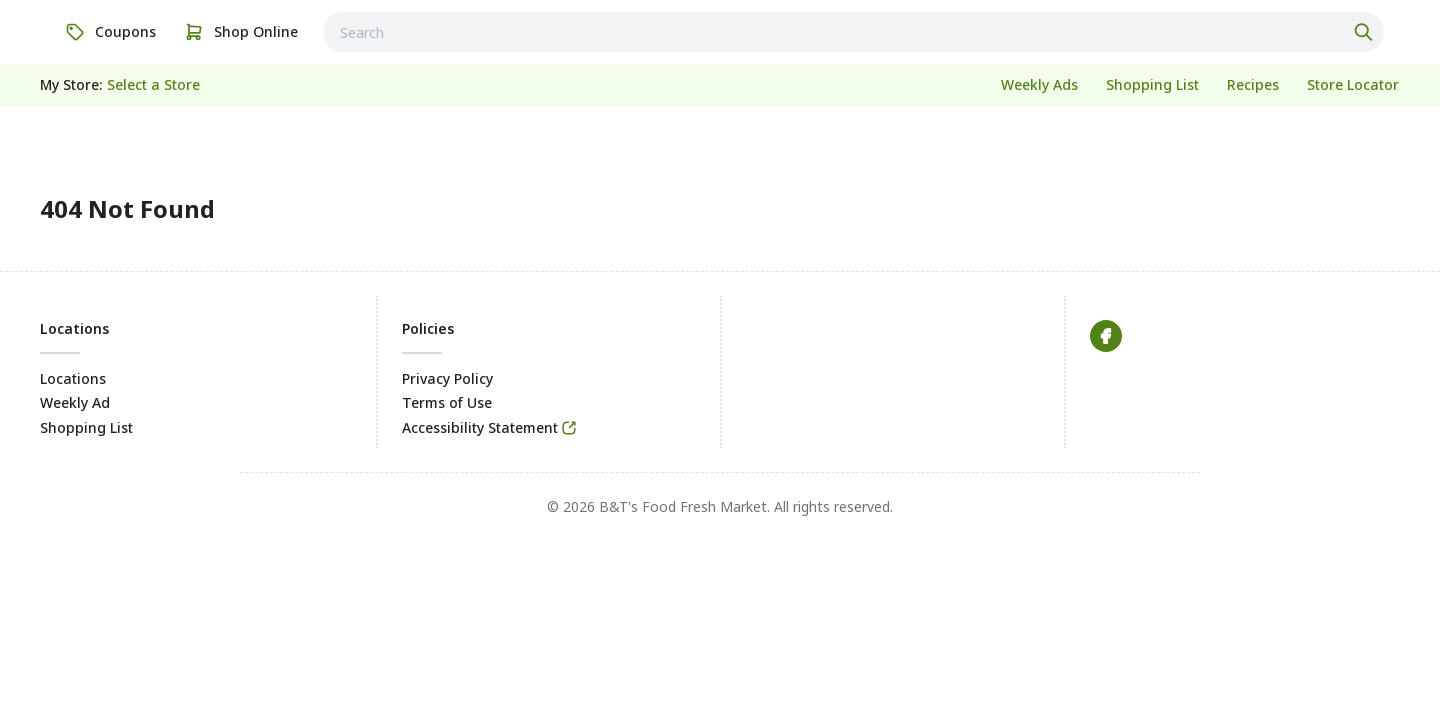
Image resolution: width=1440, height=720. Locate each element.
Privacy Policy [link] (447, 378)
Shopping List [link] (86, 427)
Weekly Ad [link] (75, 402)
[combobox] (853, 32)
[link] (110, 32)
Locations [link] (73, 378)
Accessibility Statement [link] (480, 427)
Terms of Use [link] (447, 402)
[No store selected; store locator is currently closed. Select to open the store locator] (153, 85)
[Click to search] (1366, 32)
